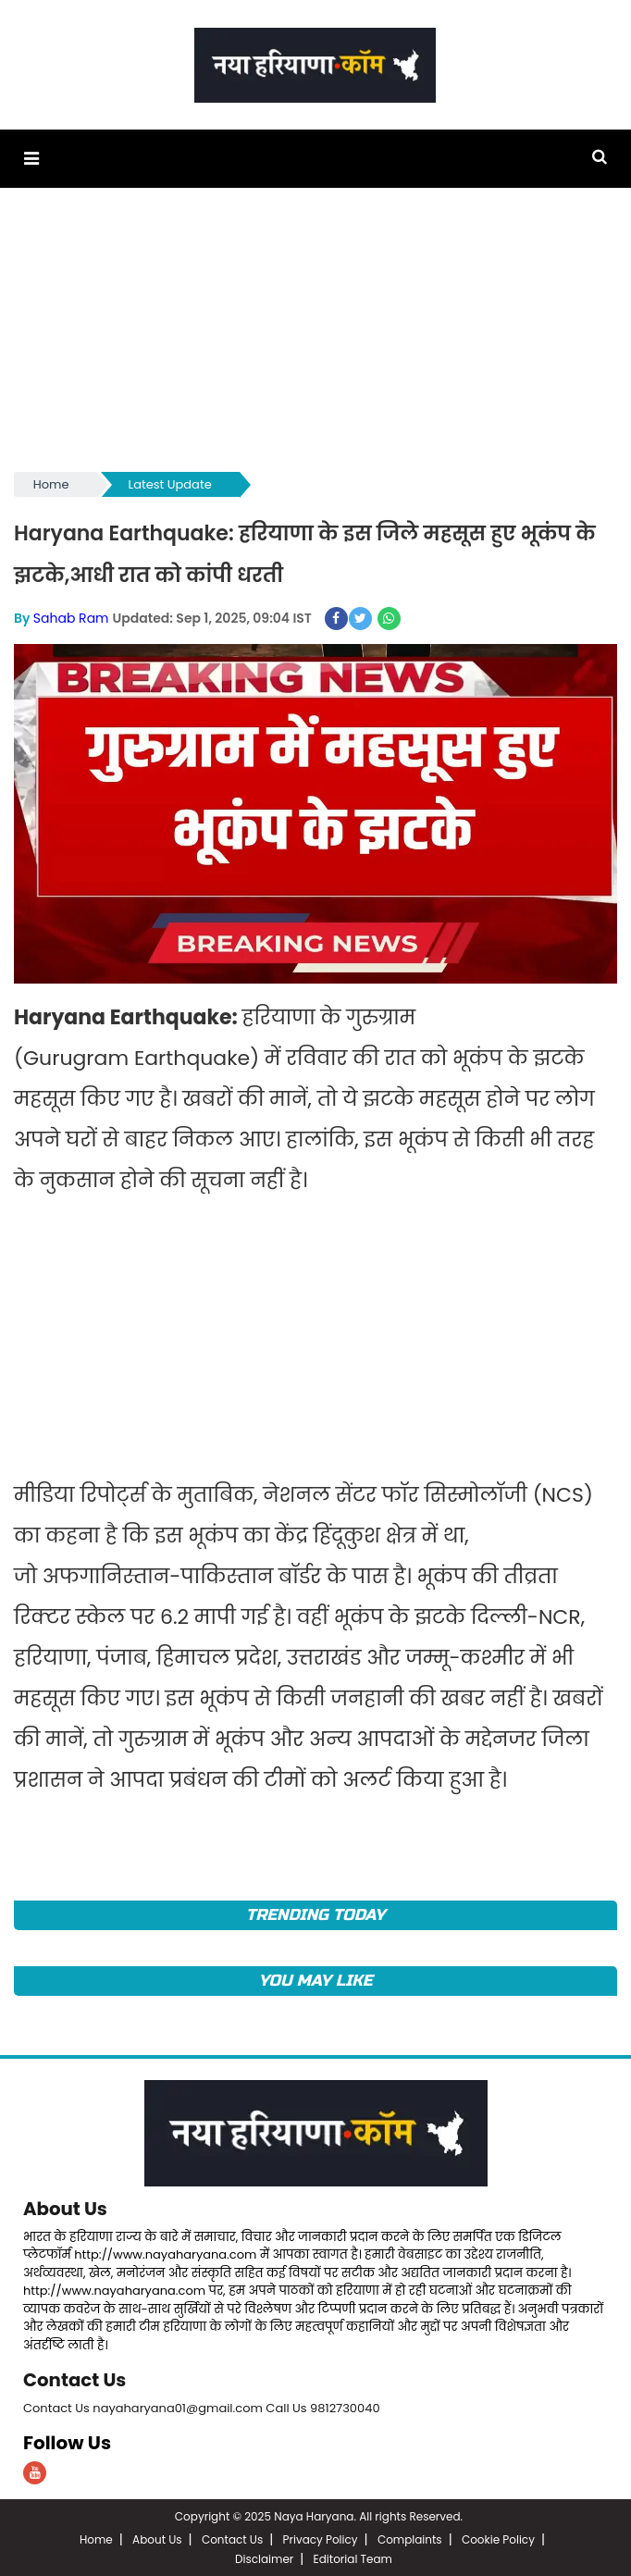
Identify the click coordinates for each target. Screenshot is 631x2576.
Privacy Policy (320, 2537)
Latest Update (170, 484)
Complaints (409, 2537)
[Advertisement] (315, 338)
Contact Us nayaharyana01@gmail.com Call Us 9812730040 (201, 2406)
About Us (65, 2208)
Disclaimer (264, 2557)
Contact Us (75, 2379)
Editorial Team (353, 2557)
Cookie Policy (498, 2537)
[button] (31, 158)
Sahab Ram (71, 617)
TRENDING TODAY (316, 1914)
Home (51, 484)
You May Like (316, 1979)
